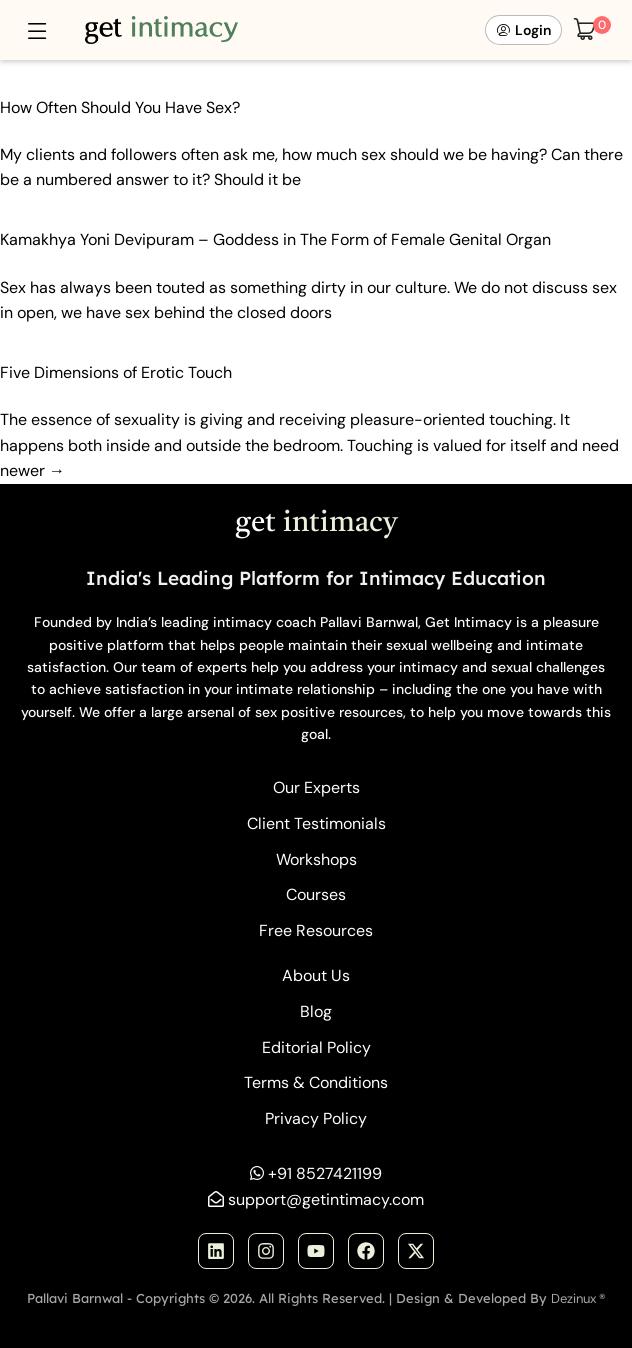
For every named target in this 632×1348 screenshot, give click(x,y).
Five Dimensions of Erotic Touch (116, 372)
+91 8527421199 (325, 1173)
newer (32, 470)
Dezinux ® (578, 1298)
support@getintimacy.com (326, 1199)
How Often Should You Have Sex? (120, 107)
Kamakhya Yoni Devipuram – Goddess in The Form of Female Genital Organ (275, 239)
